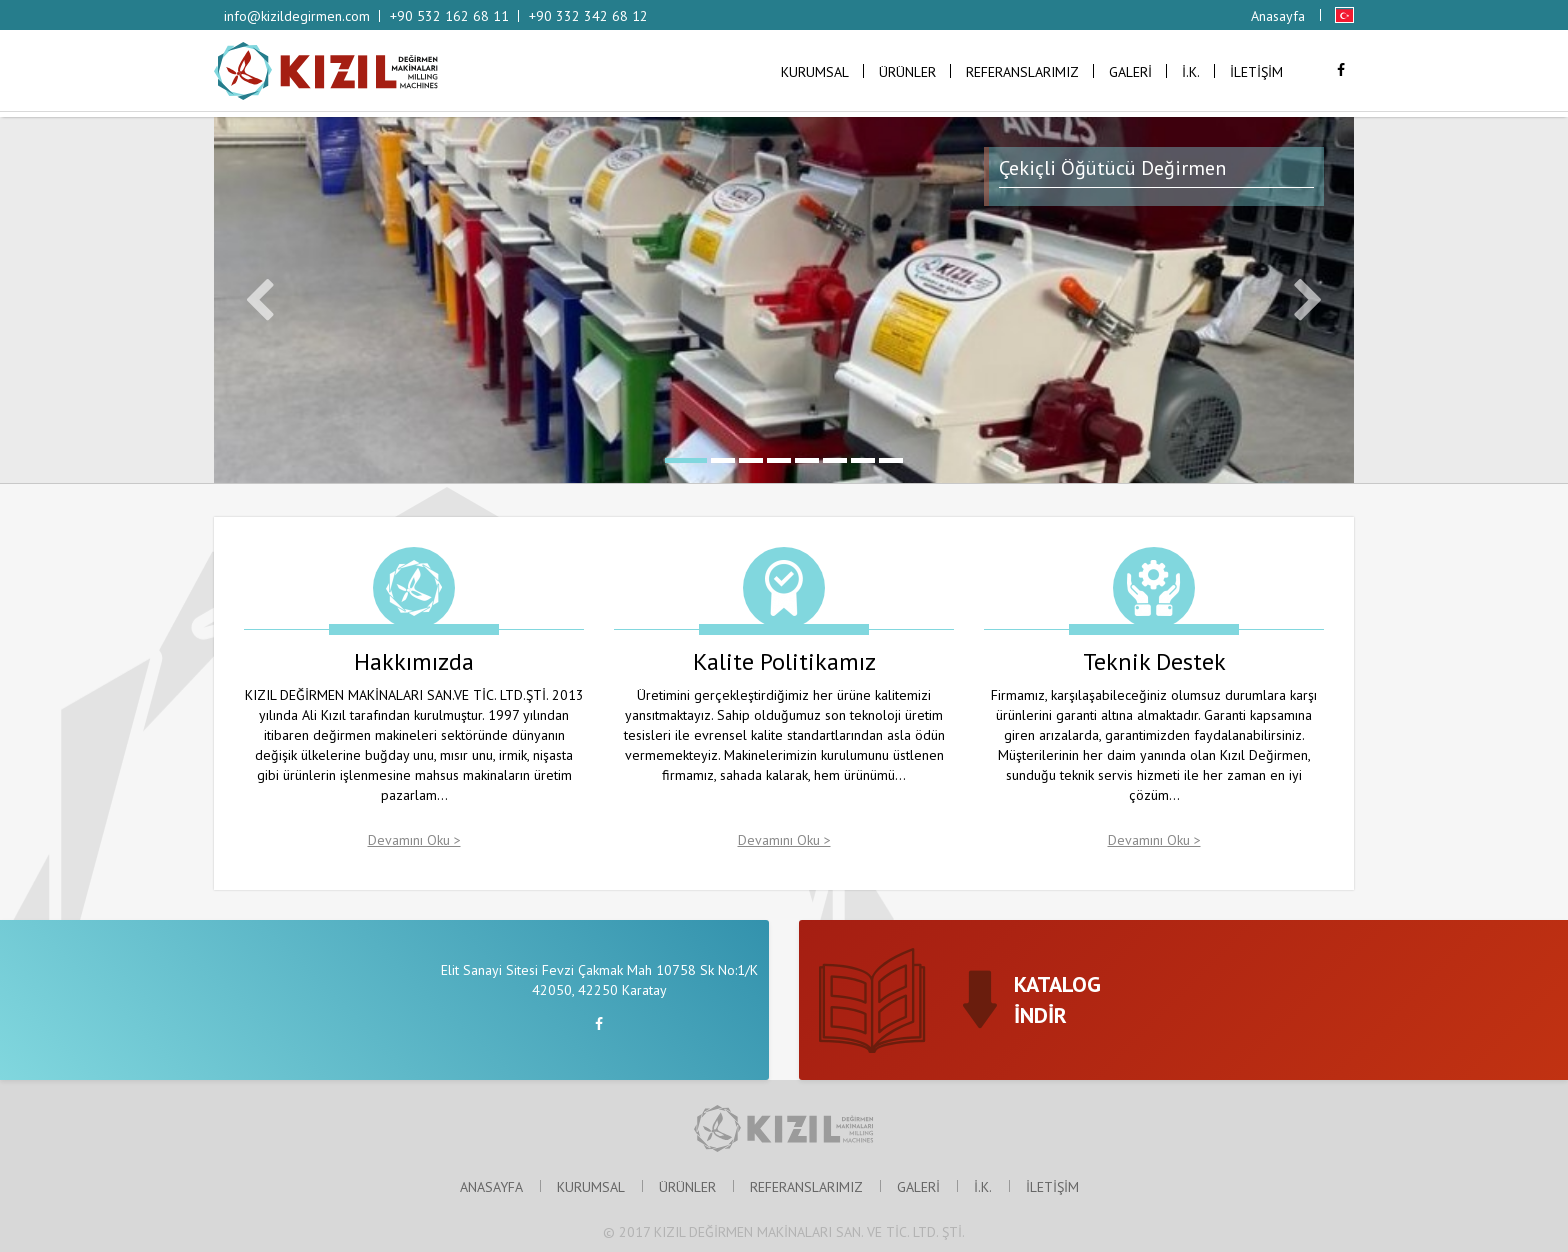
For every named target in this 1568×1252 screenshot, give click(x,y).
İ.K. (1191, 72)
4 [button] (779, 460)
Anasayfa (1278, 16)
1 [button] (686, 460)
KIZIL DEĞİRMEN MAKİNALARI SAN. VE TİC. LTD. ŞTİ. (809, 1232)
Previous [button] (260, 300)
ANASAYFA (491, 1187)
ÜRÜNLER (907, 72)
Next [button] (1308, 300)
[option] (784, 300)
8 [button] (891, 460)
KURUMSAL (815, 72)
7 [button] (863, 460)
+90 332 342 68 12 (588, 16)
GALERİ (1130, 72)
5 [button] (807, 460)
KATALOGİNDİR (1057, 999)
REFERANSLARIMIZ (1022, 72)
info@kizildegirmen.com (297, 16)
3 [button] (751, 460)
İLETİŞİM (1256, 72)
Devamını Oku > (414, 840)
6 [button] (835, 460)
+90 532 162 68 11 (449, 16)
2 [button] (723, 460)
